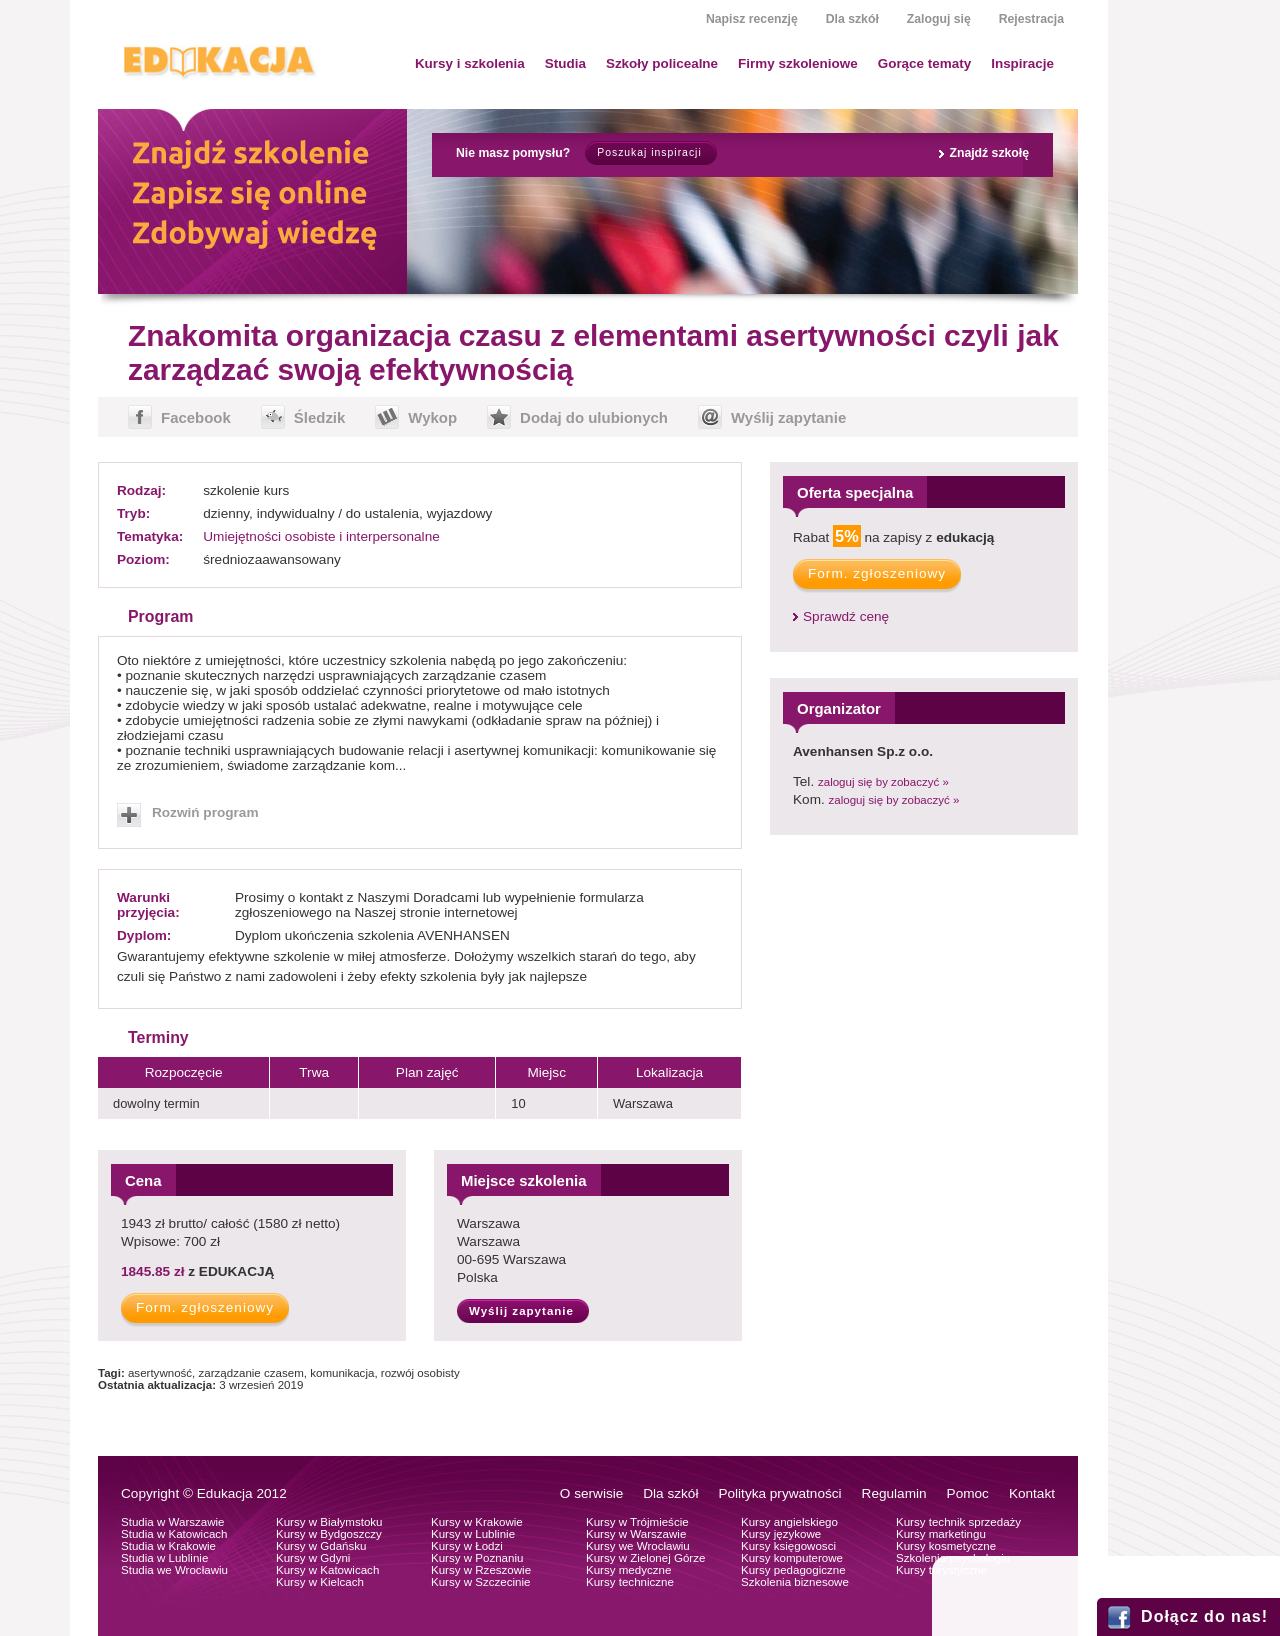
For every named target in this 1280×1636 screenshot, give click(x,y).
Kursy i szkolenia (470, 63)
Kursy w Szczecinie (480, 1582)
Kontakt (1032, 1493)
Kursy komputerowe (792, 1558)
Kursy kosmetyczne (946, 1546)
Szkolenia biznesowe (795, 1582)
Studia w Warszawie (173, 1522)
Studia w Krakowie (168, 1546)
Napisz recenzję (752, 19)
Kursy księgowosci (788, 1546)
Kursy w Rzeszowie (481, 1570)
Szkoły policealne (662, 63)
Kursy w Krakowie (477, 1522)
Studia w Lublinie (164, 1558)
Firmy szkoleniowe (798, 63)
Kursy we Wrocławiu (638, 1546)
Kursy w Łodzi (467, 1546)
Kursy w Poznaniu (477, 1558)
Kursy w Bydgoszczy (329, 1534)
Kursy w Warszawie (636, 1534)
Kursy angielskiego (789, 1522)
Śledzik (320, 417)
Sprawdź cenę (846, 616)
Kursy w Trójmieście (637, 1522)
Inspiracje (1022, 63)
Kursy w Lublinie (473, 1534)
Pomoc (968, 1493)
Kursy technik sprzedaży (958, 1522)
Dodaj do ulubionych (594, 417)
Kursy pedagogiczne (793, 1570)
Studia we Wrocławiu (174, 1570)
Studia (565, 63)
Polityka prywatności (779, 1493)
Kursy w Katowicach (327, 1570)
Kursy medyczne (628, 1570)
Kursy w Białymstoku (329, 1522)
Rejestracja (1031, 19)
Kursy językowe (781, 1534)
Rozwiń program (205, 812)
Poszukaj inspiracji (649, 152)
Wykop (432, 417)
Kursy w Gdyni (313, 1558)
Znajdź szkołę (989, 153)
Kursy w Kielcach (320, 1582)
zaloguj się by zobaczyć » (883, 782)
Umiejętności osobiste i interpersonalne (321, 536)
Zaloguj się (939, 19)
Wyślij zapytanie (788, 417)
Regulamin (894, 1493)
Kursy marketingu (941, 1534)
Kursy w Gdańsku (321, 1546)
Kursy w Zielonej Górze (645, 1558)
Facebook (196, 417)
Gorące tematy (924, 63)
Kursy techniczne (630, 1582)
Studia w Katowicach (174, 1534)
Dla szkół (852, 19)
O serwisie (591, 1493)
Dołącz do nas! (1204, 1616)
